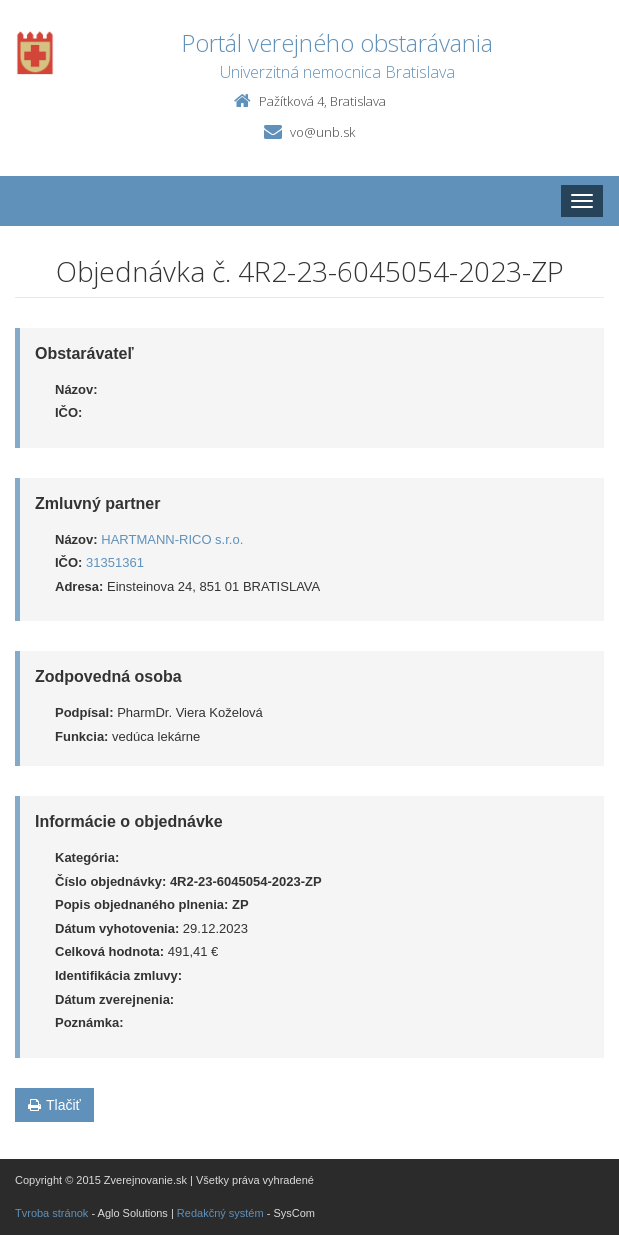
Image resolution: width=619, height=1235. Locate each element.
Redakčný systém (220, 1213)
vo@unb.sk (322, 132)
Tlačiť (54, 1105)
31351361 (115, 562)
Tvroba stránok (51, 1213)
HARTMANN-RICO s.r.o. (172, 539)
